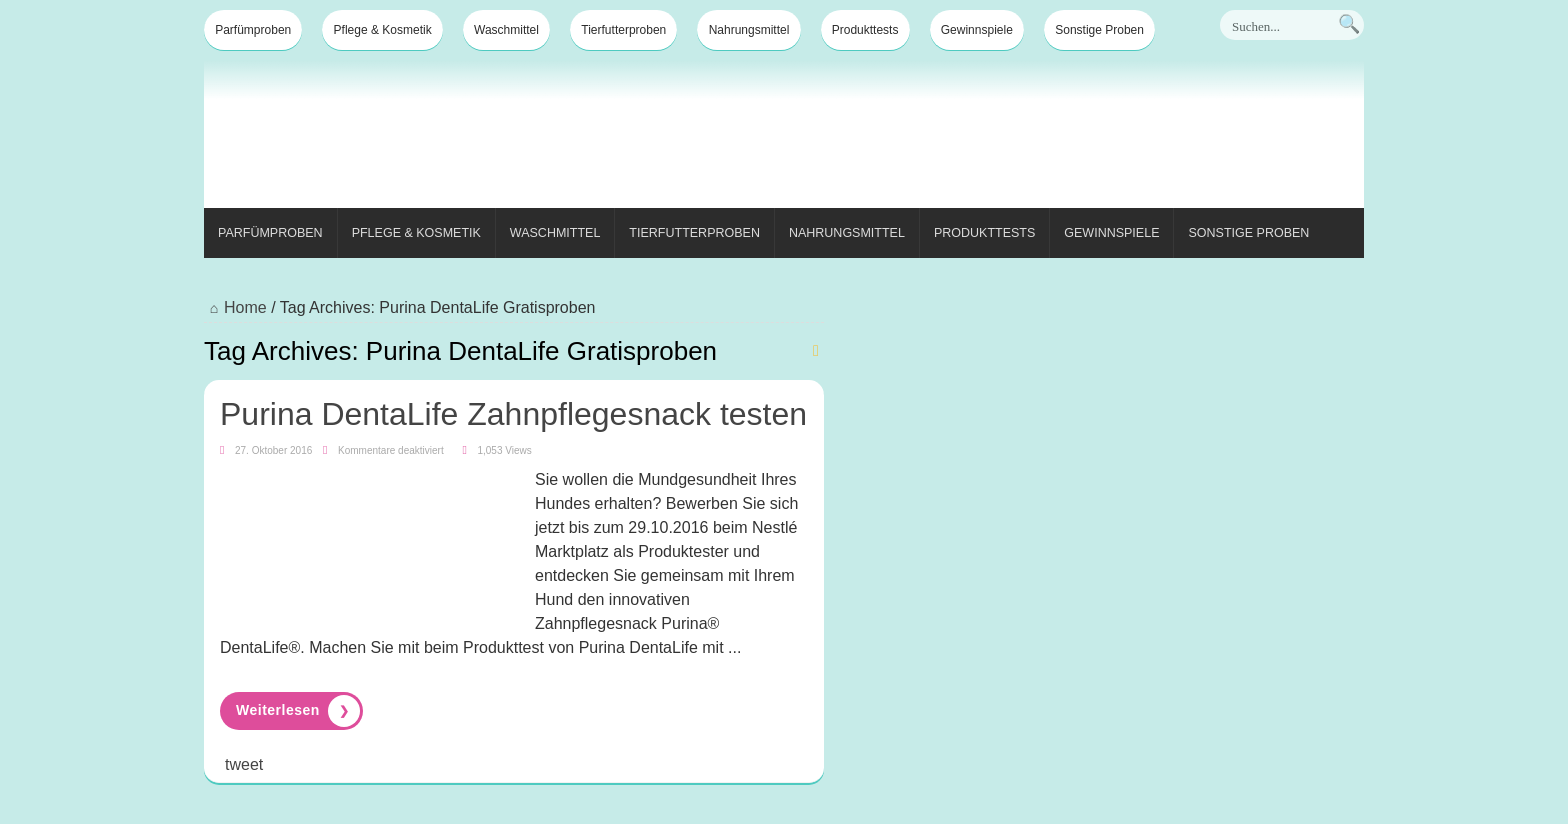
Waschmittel (506, 30)
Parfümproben (253, 30)
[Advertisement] (1000, 138)
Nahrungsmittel (749, 30)
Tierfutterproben (623, 30)
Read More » (291, 711)
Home (235, 307)
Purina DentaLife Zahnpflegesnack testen (513, 414)
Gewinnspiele (977, 30)
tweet (244, 764)
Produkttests (865, 30)
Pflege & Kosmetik (383, 30)
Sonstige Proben (1099, 30)
